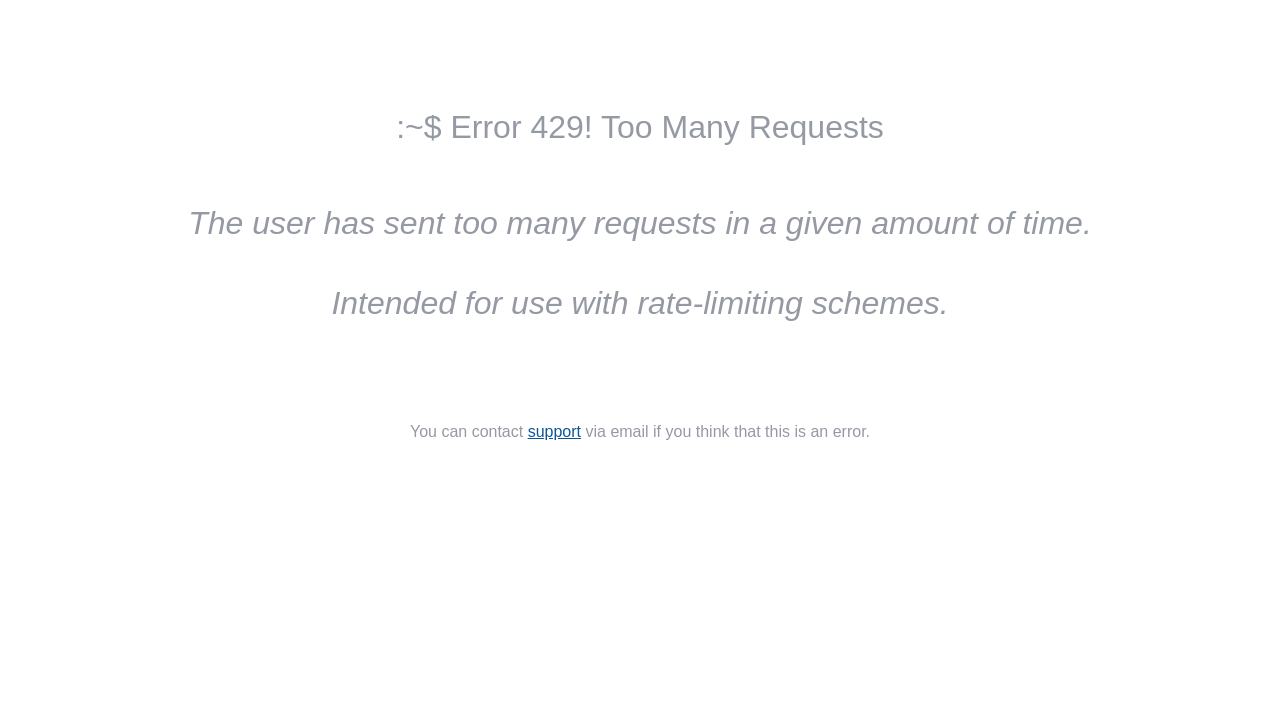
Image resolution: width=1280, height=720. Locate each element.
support (554, 431)
